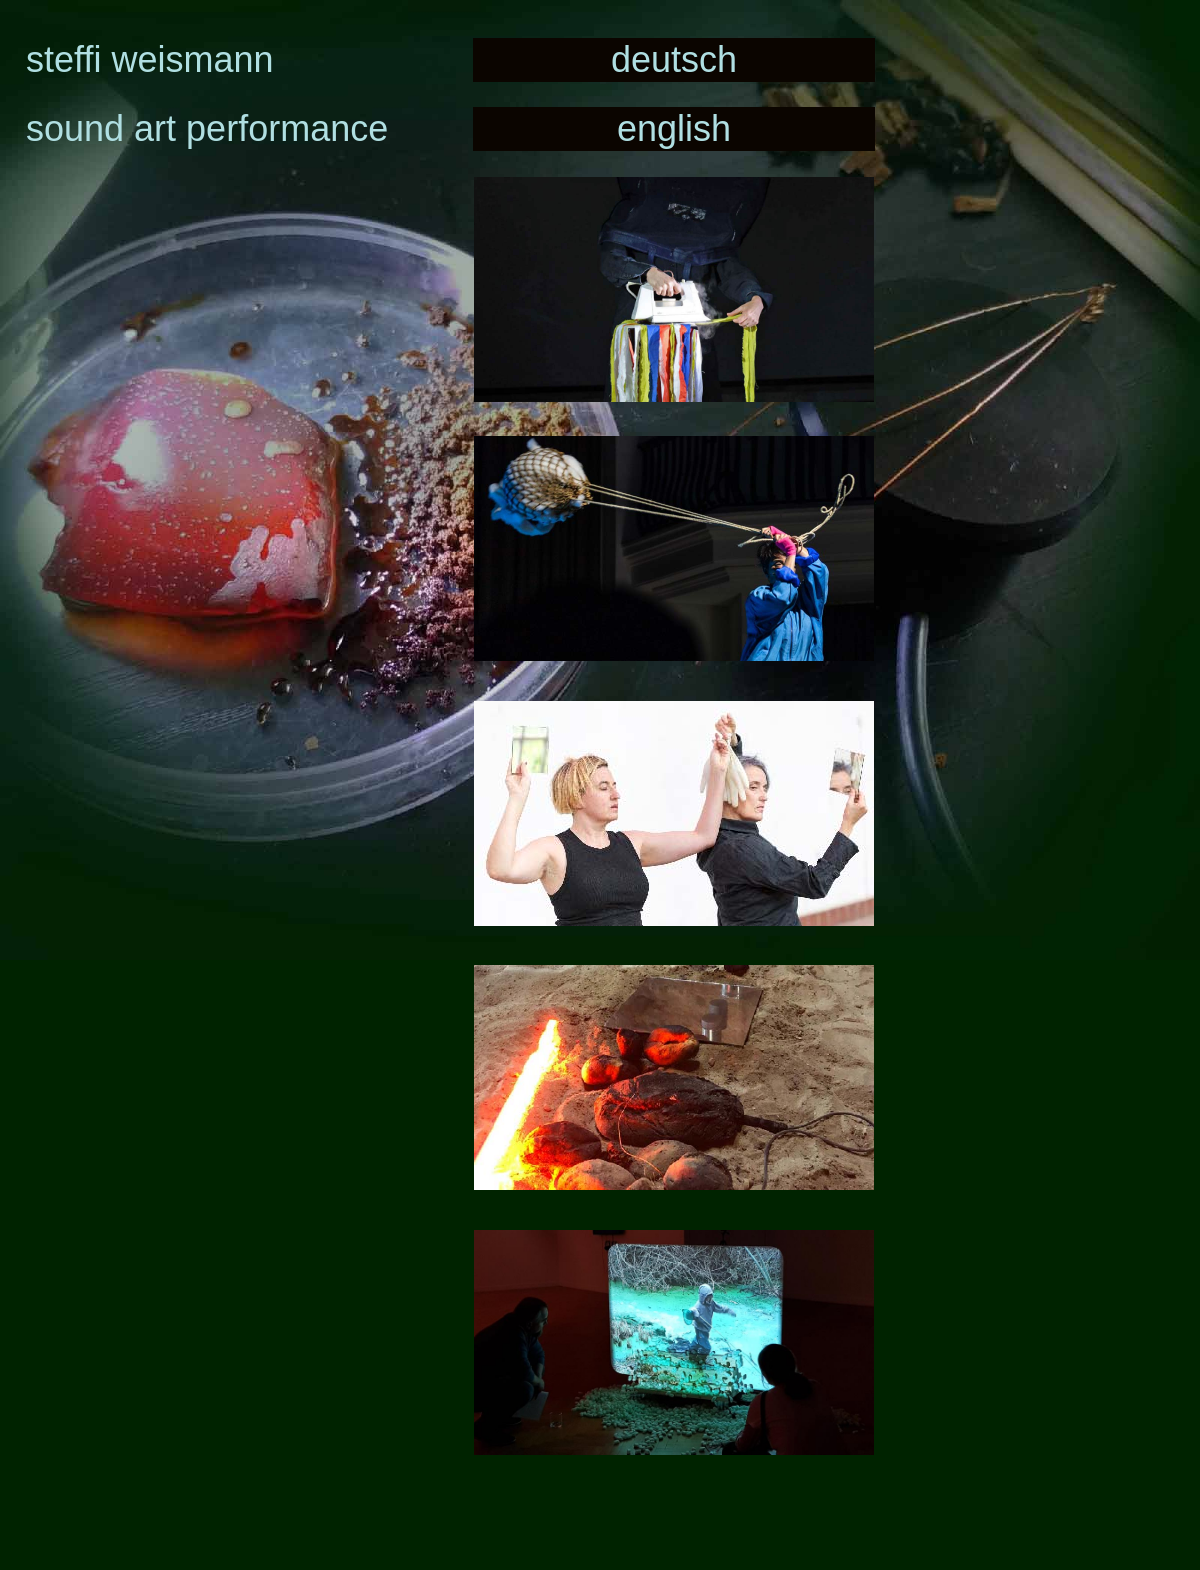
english (674, 128)
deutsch (674, 59)
